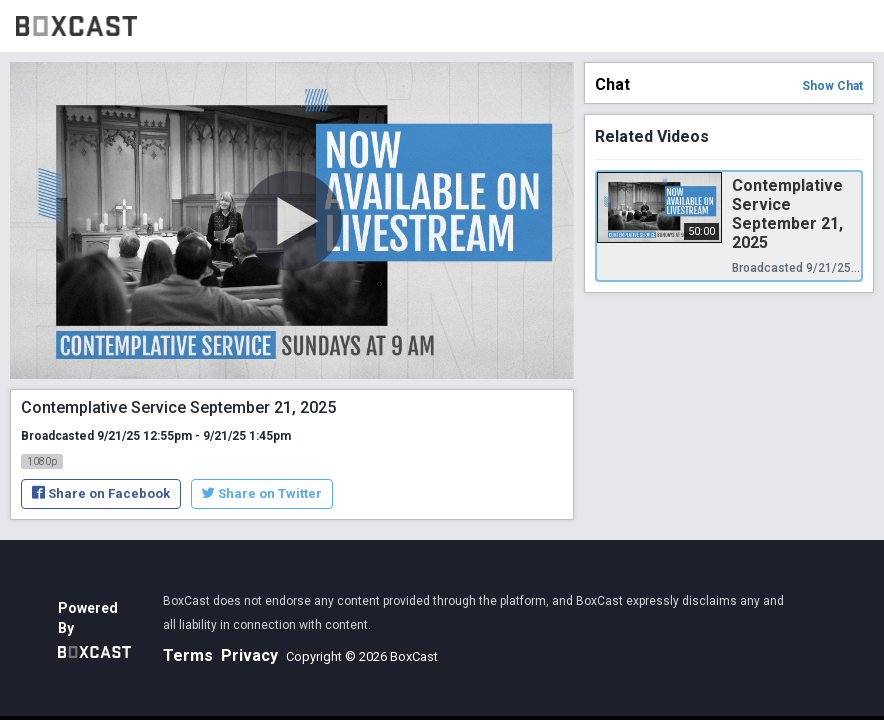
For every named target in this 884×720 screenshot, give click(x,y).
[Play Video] (292, 221)
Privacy (249, 655)
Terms (188, 655)
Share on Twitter (262, 493)
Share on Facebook (101, 493)
